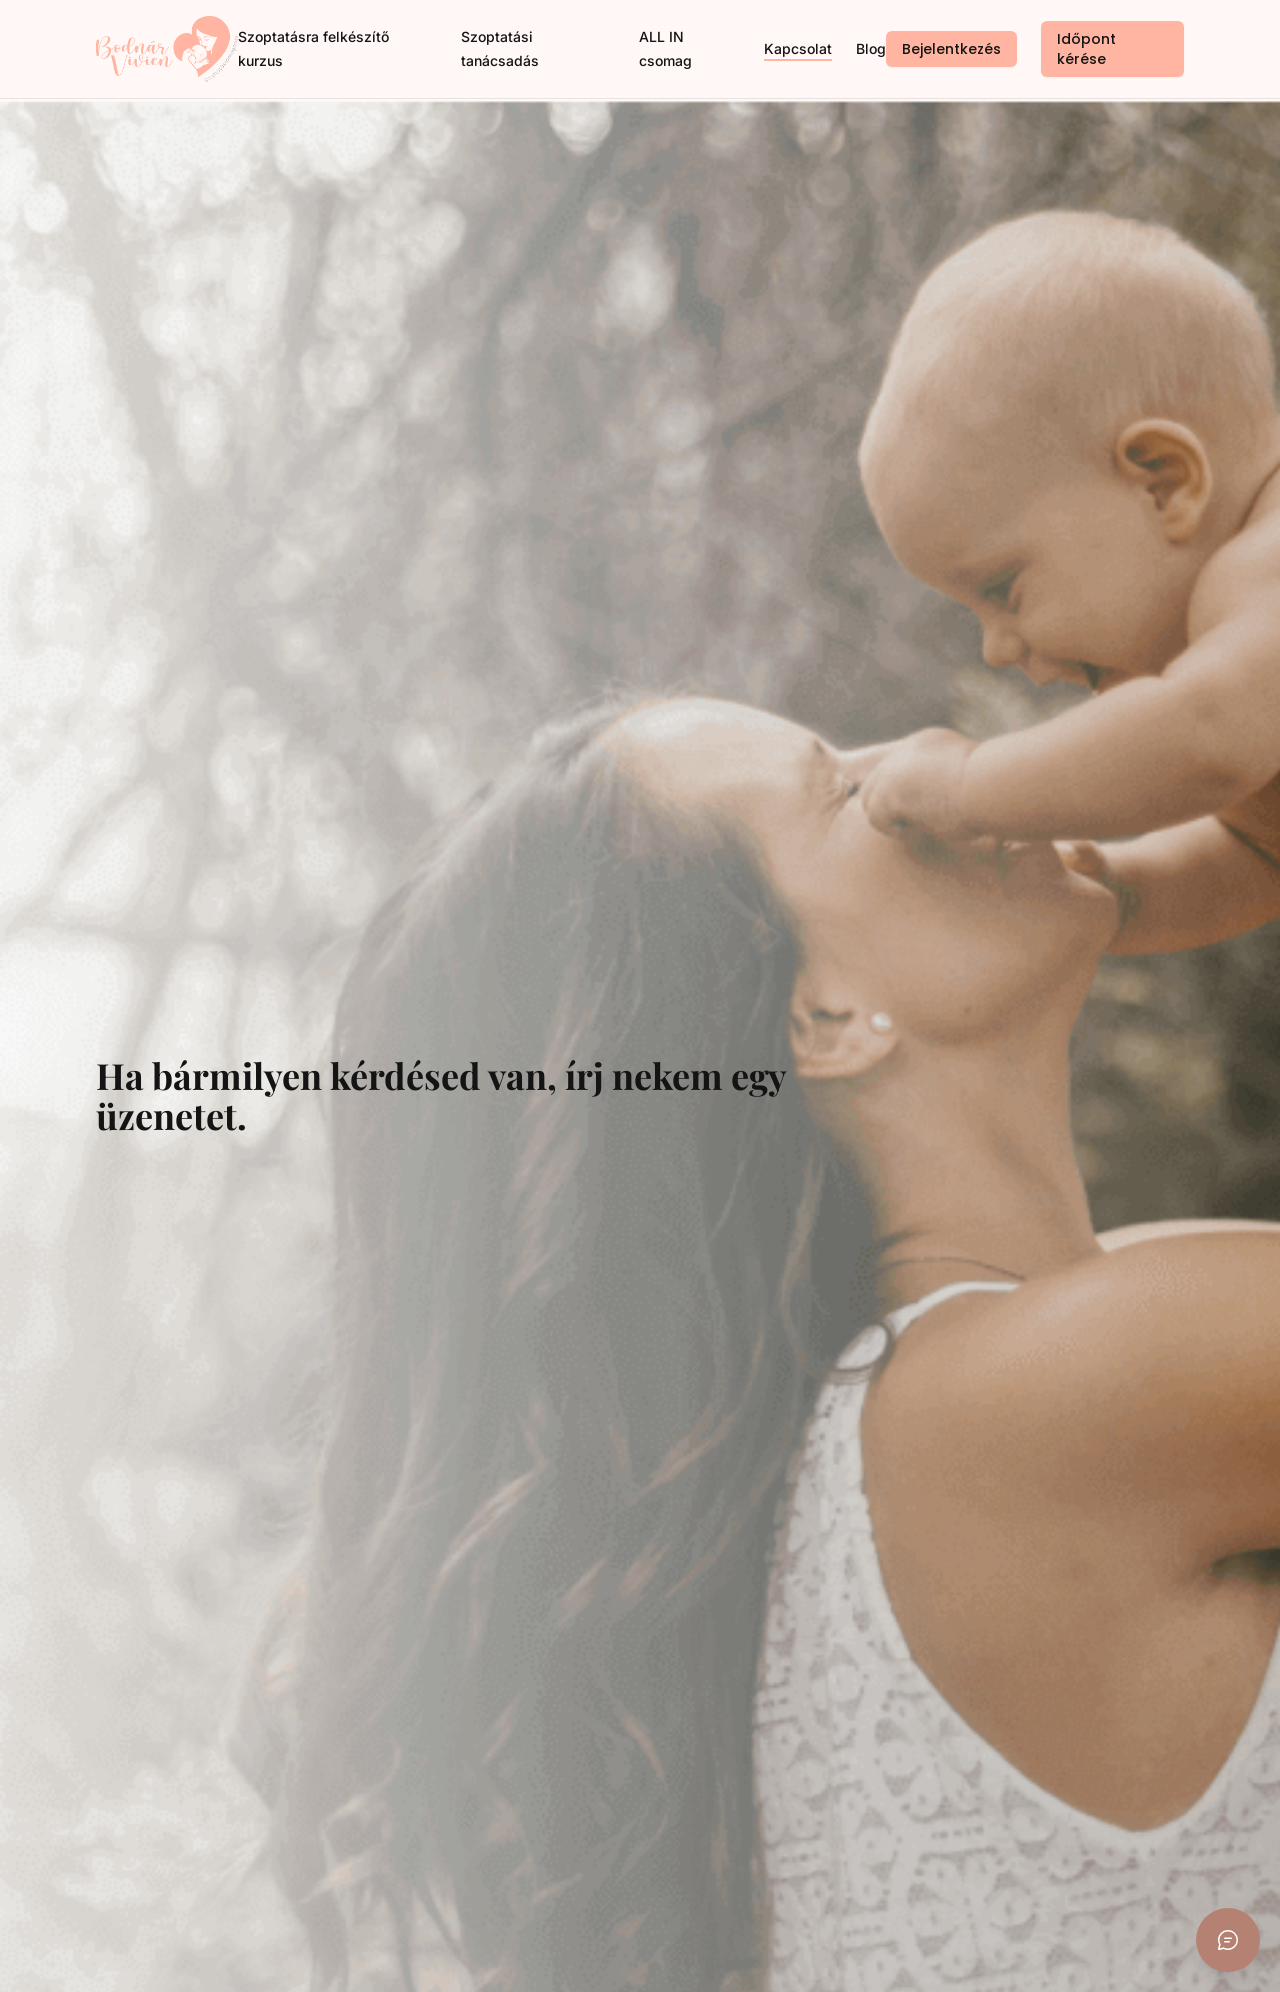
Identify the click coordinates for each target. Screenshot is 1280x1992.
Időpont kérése (1086, 49)
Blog (871, 48)
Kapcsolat (798, 48)
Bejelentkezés (951, 49)
